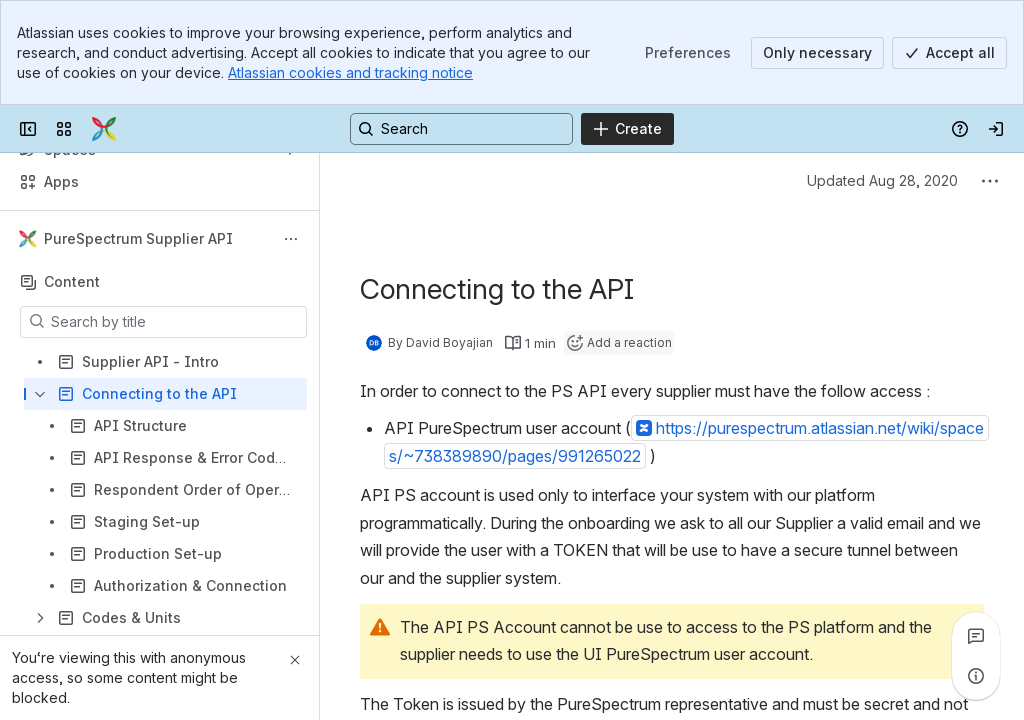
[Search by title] (175, 322)
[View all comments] (976, 636)
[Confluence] (104, 129)
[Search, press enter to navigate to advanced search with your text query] (461, 129)
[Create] (627, 129)
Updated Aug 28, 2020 (882, 180)
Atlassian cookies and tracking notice (350, 72)
